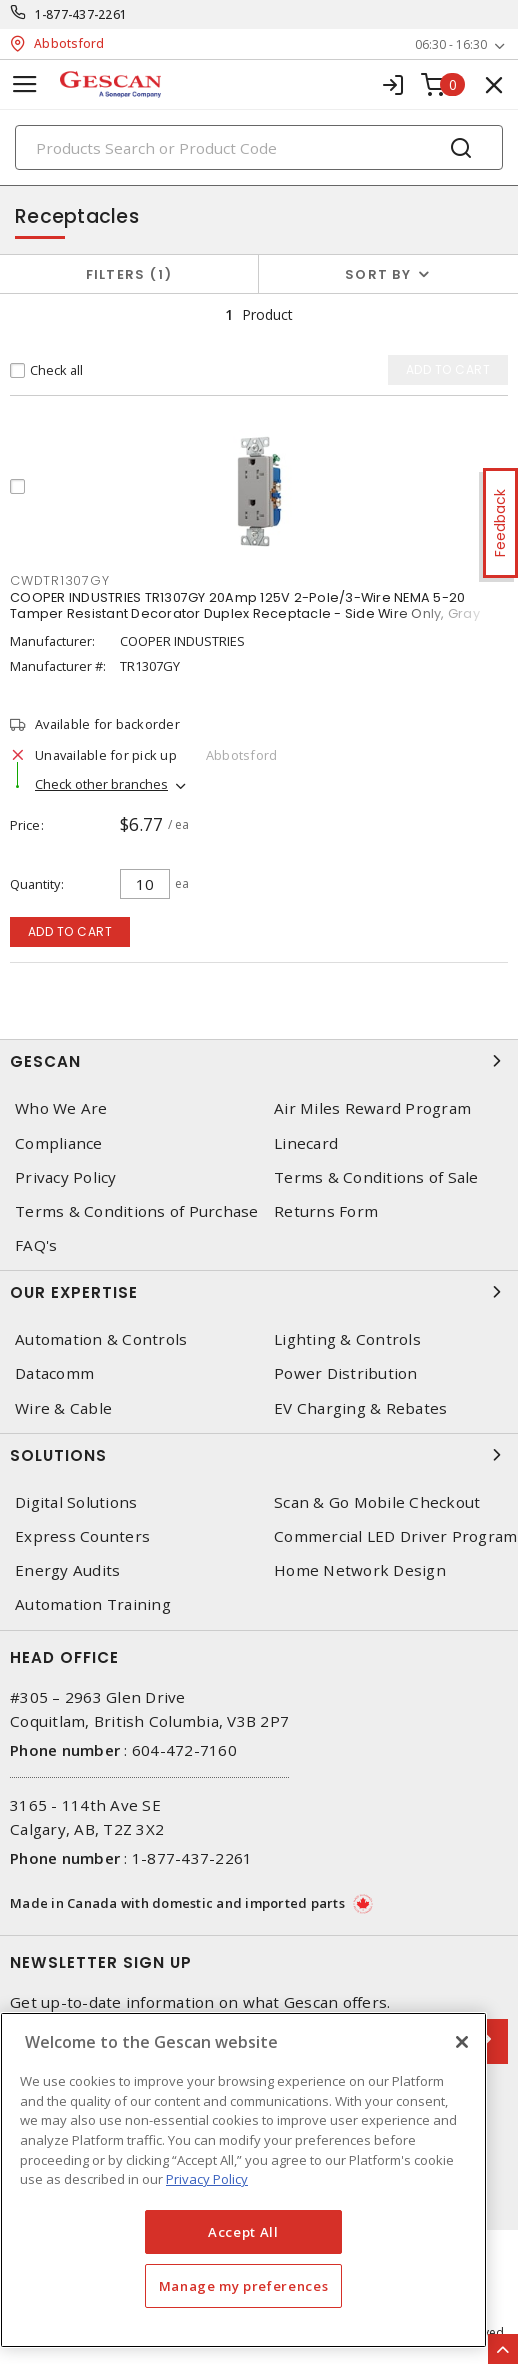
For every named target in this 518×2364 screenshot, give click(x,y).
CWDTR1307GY (59, 580)
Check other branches (101, 784)
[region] (243, 2180)
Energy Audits (67, 1570)
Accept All (243, 2232)
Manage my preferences (244, 2286)
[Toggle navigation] (25, 84)
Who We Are (61, 1108)
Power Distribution (346, 1373)
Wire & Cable (63, 1408)
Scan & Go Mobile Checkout (377, 1502)
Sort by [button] (378, 274)
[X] (462, 2042)
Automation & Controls (101, 1339)
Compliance (59, 1143)
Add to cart (70, 931)
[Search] (259, 147)
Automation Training (93, 1604)
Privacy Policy (66, 1177)
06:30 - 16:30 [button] (451, 44)
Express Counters (82, 1536)
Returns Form (326, 1211)
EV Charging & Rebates (360, 1408)
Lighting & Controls (347, 1339)
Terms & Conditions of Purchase (137, 1211)
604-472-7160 (184, 1750)
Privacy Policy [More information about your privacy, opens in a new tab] (207, 2179)
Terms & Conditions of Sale (376, 1177)
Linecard (306, 1143)
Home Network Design (360, 1570)
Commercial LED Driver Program (395, 1536)
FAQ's (36, 1245)
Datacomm (54, 1373)
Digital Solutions (76, 1502)
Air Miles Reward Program (372, 1108)
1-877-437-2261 (81, 14)
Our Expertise (259, 1292)
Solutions (259, 1455)
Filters (129, 274)
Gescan (259, 1061)
